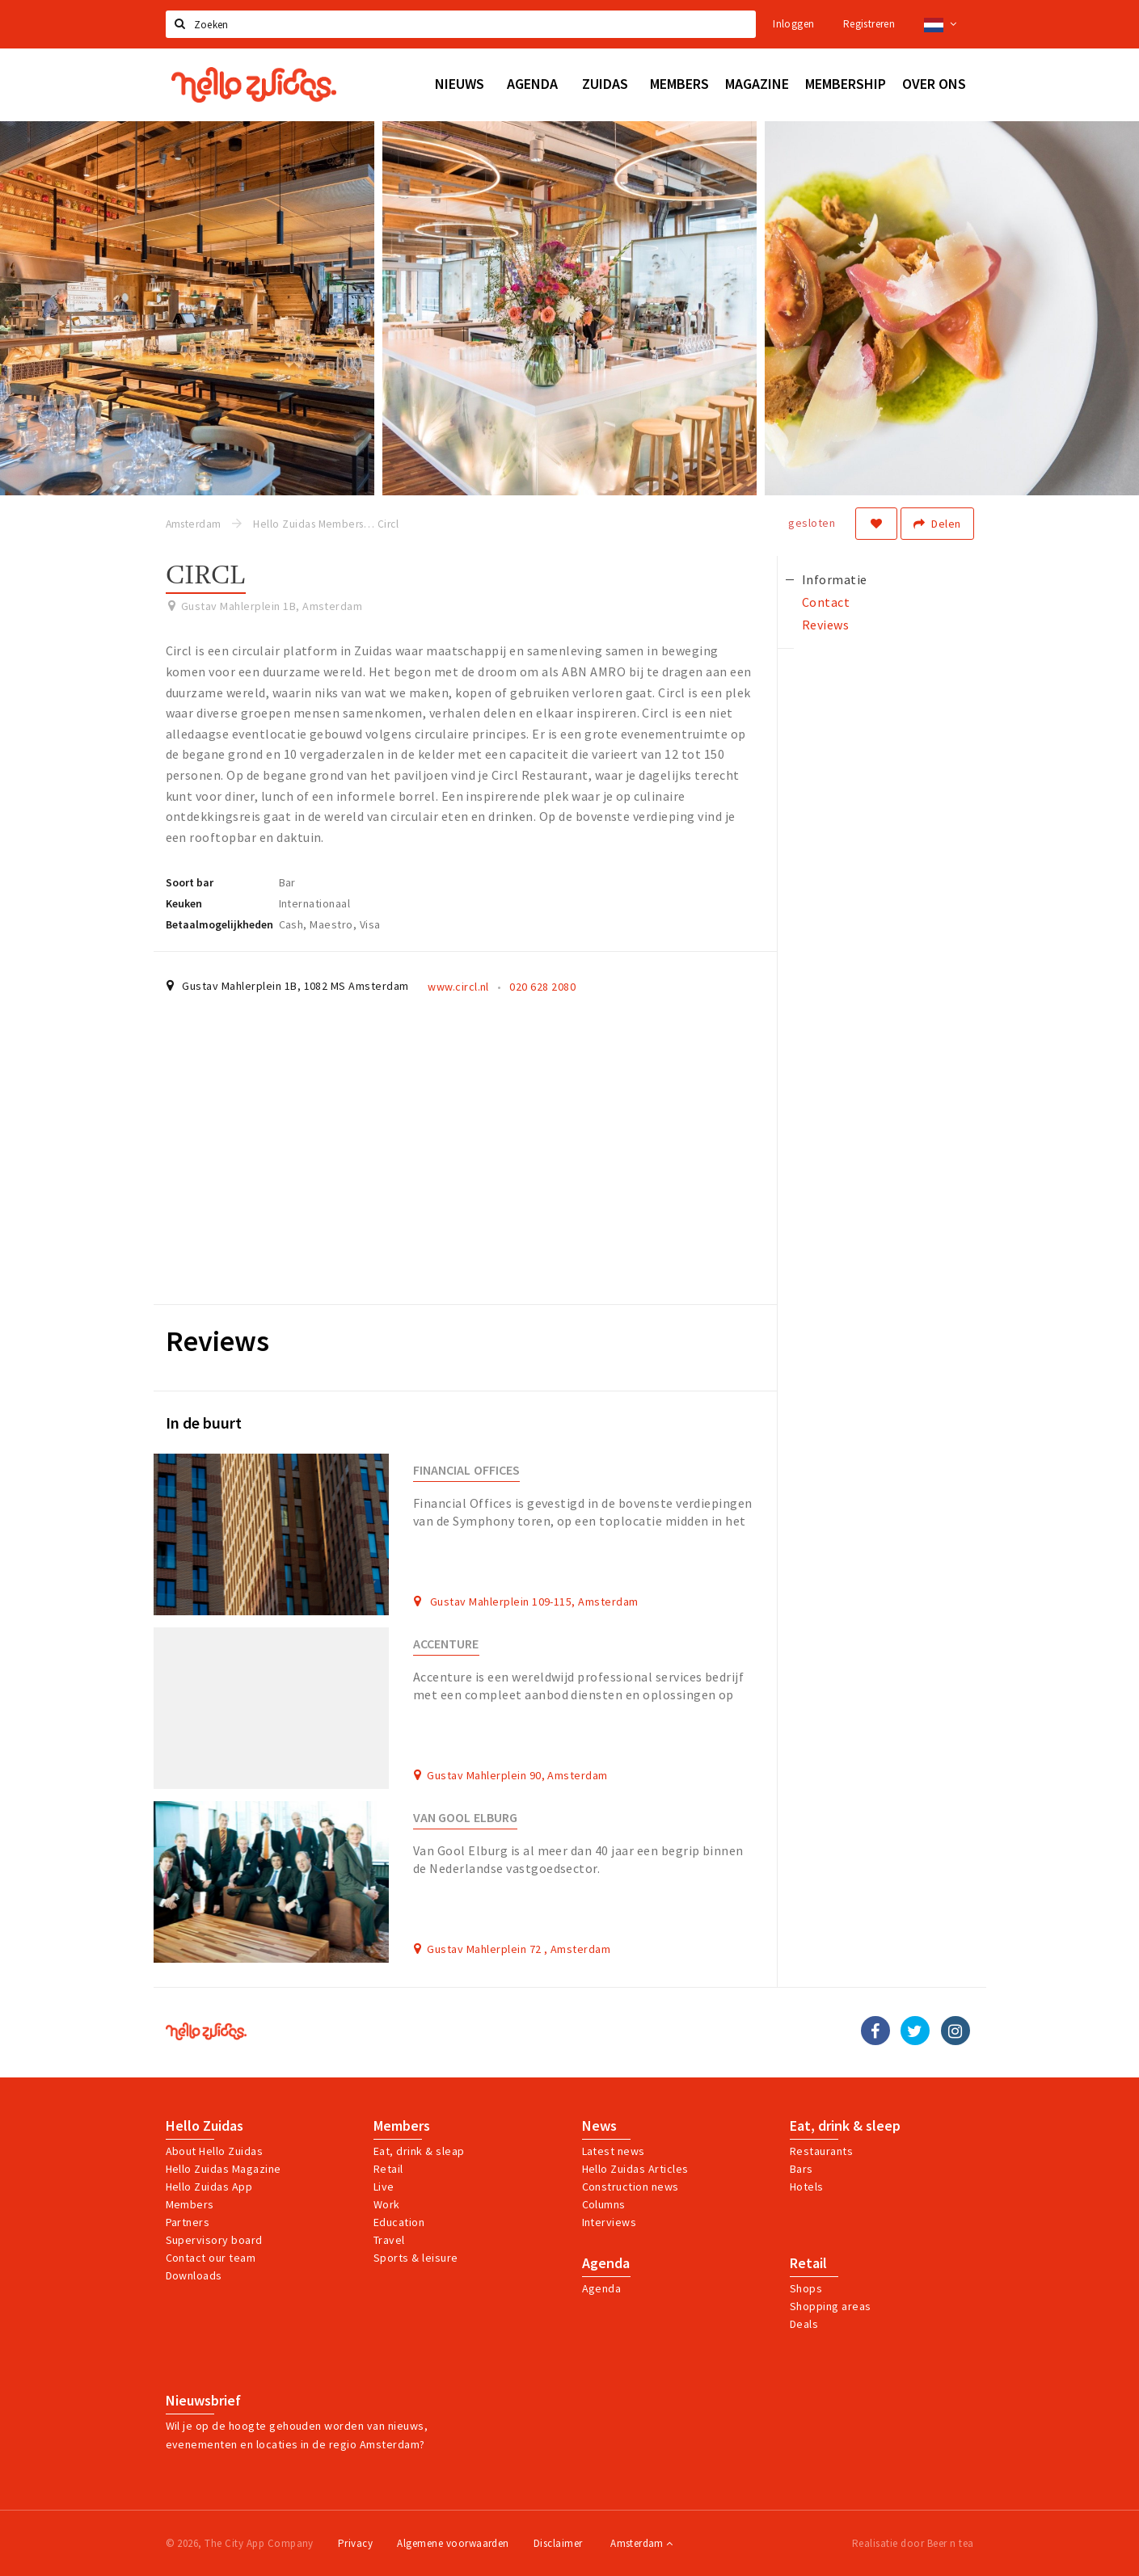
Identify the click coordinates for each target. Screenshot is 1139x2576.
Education (398, 2222)
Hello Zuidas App (209, 2186)
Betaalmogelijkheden (219, 924)
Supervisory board (214, 2240)
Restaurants (821, 2151)
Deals (804, 2324)
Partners (188, 2222)
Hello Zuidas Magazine (223, 2168)
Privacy (355, 2543)
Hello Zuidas (204, 2126)
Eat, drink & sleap (419, 2151)
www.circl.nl (458, 986)
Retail (388, 2168)
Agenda (606, 2263)
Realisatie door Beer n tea (912, 2543)
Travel (389, 2240)
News (599, 2126)
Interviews (609, 2222)
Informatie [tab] (834, 579)
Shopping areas (830, 2306)
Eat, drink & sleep (845, 2126)
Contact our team (211, 2257)
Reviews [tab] (825, 625)
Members (190, 2204)
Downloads (194, 2275)
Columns (604, 2204)
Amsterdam (641, 2543)
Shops (806, 2288)
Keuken (184, 903)
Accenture (446, 1644)
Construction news (630, 2186)
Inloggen (793, 24)
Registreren (869, 24)
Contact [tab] (826, 602)
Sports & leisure (415, 2257)
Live (383, 2186)
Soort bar (189, 882)
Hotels (807, 2186)
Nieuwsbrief (203, 2401)
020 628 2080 (542, 986)
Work (386, 2204)
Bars (801, 2168)
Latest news (613, 2151)
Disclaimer (558, 2543)
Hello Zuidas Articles (635, 2168)
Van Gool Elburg (465, 1817)
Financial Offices (466, 1470)
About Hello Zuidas (215, 2151)
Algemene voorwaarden (453, 2543)
